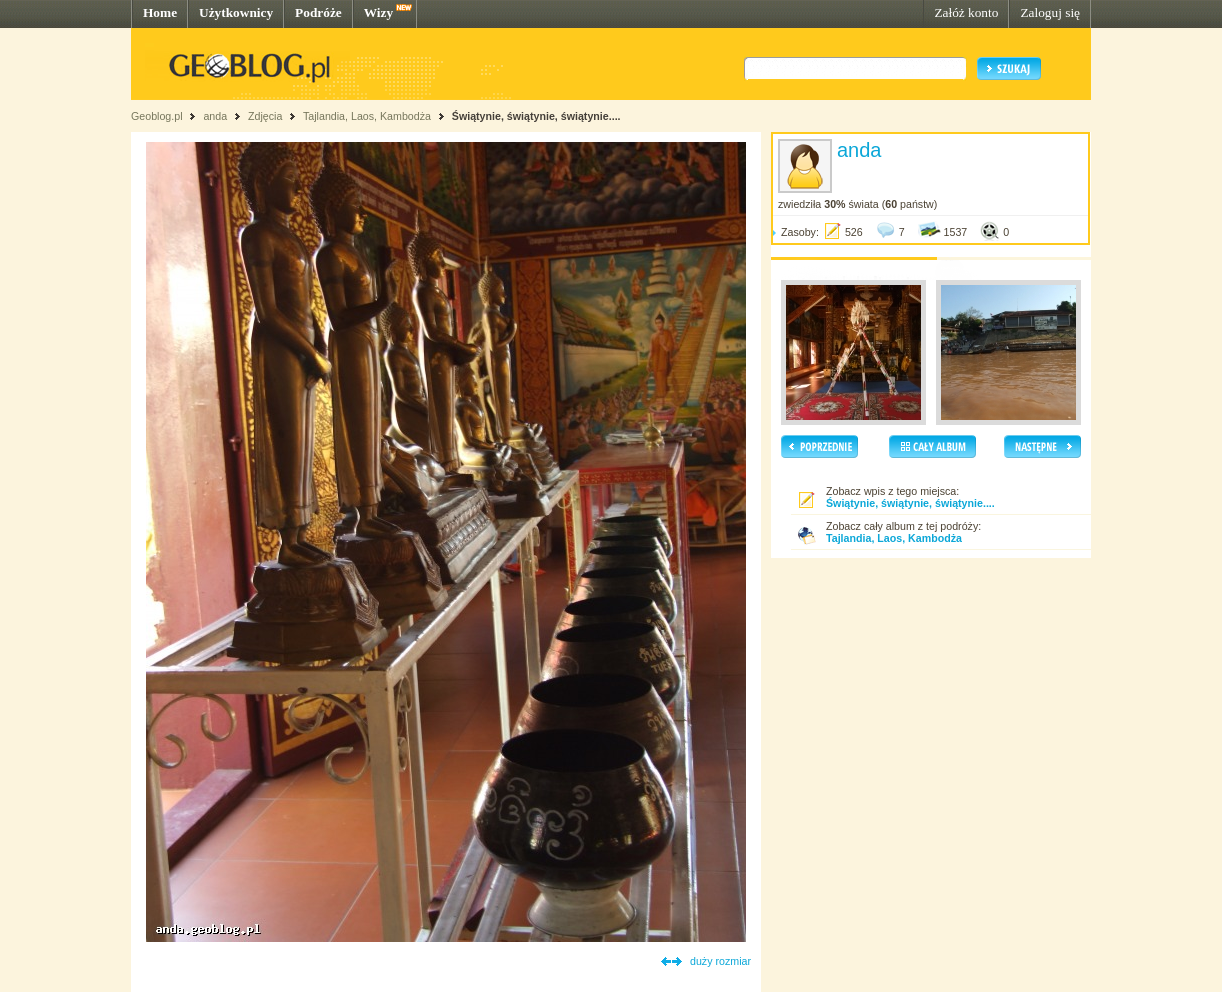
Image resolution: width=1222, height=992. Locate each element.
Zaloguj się (1050, 12)
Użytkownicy (236, 12)
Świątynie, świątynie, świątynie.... (536, 116)
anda (215, 116)
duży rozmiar (720, 961)
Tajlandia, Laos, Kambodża (367, 116)
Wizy (378, 12)
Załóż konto (966, 12)
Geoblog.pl (157, 116)
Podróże (318, 12)
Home (160, 12)
